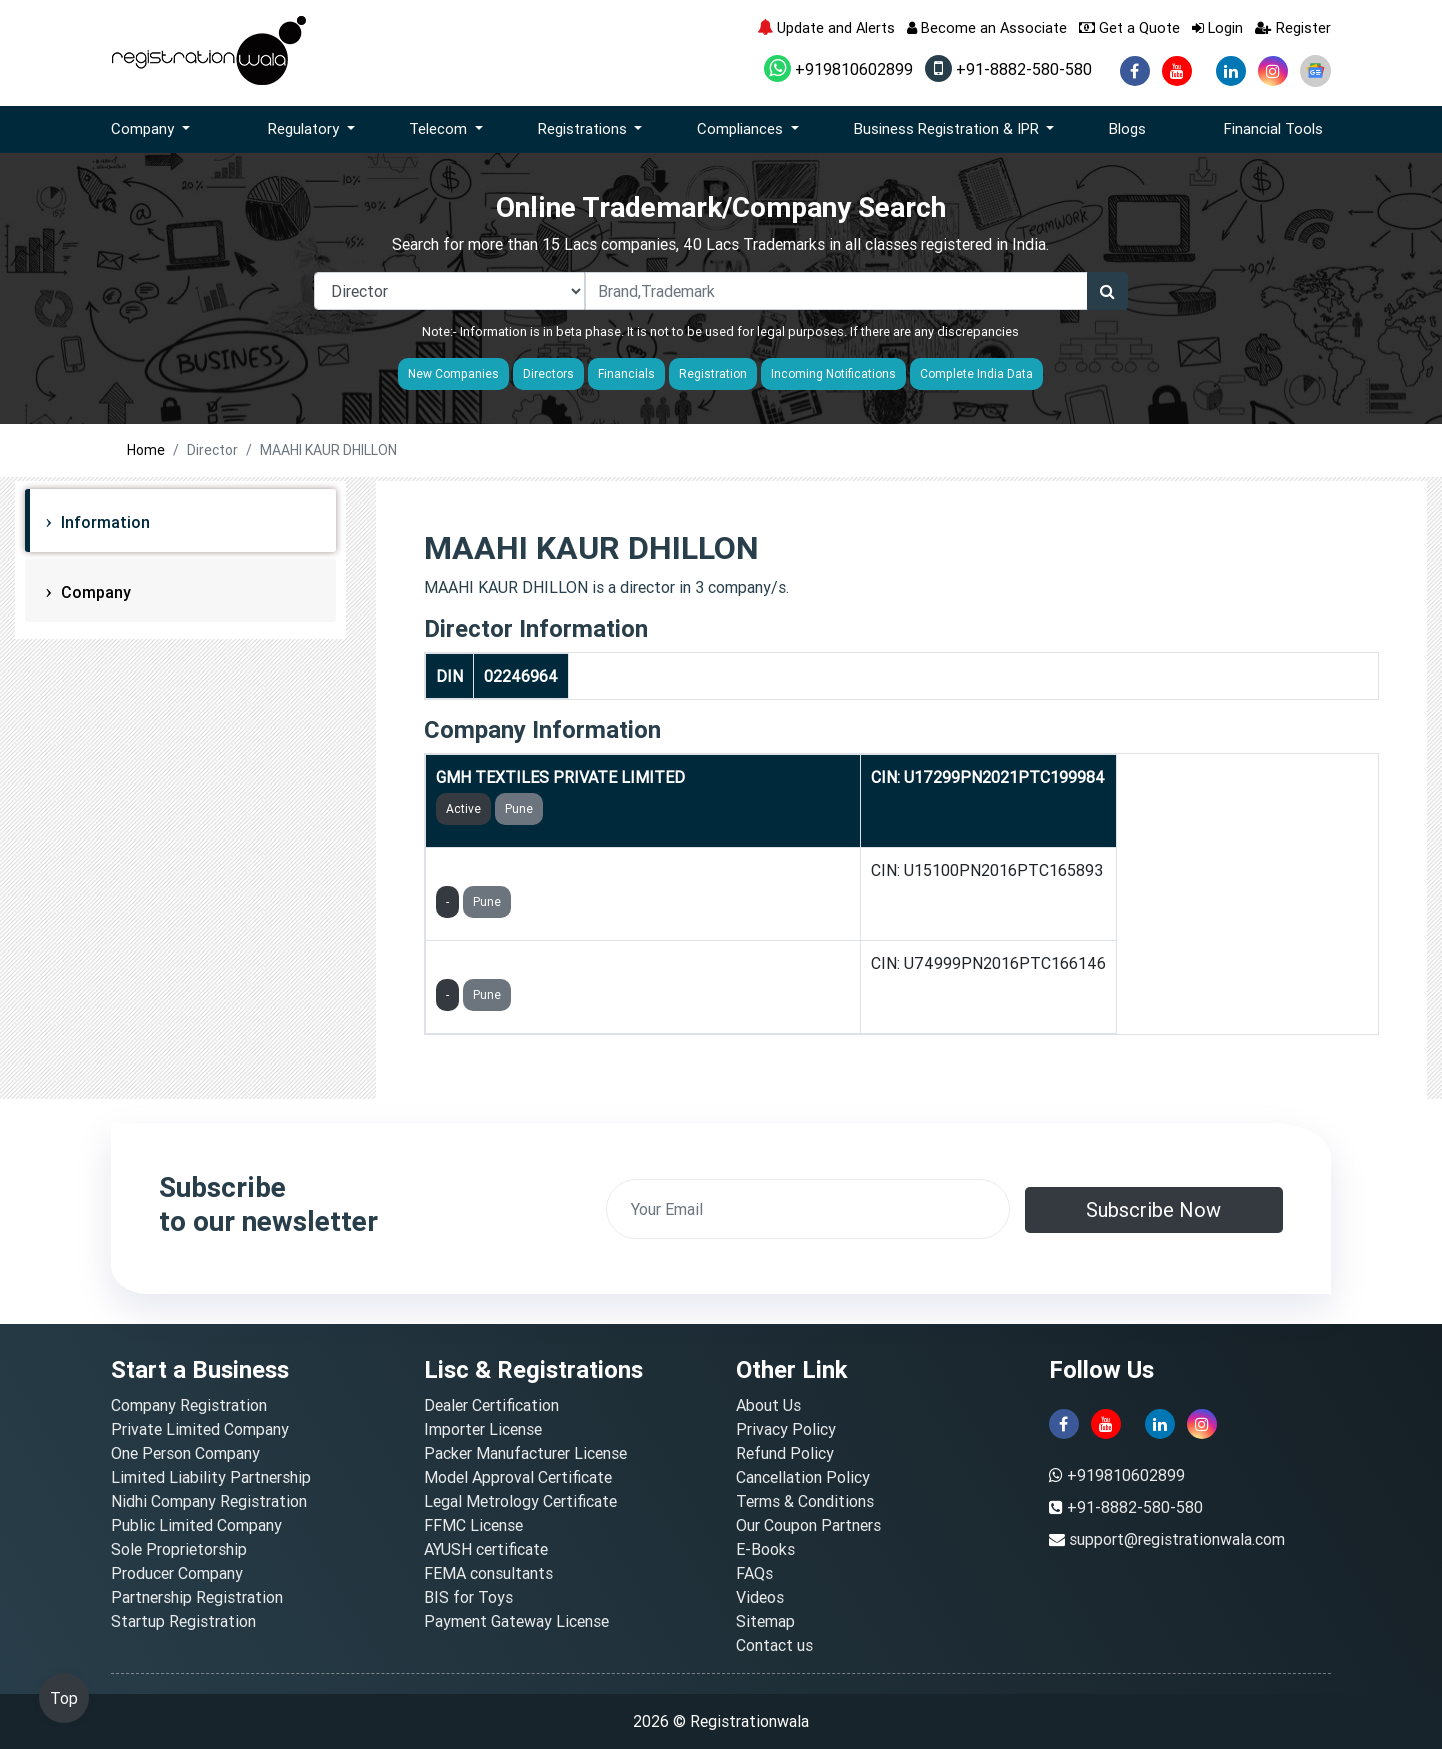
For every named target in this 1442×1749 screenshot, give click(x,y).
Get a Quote (1129, 27)
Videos (760, 1597)
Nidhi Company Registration (209, 1501)
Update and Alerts (826, 27)
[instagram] (1273, 71)
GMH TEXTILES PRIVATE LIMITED (560, 777)
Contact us (774, 1645)
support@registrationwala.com (1177, 1539)
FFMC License (473, 1525)
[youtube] (1177, 71)
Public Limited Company (196, 1525)
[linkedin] (1231, 71)
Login (1217, 27)
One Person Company (185, 1453)
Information (103, 522)
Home (146, 450)
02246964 (521, 676)
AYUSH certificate (486, 1549)
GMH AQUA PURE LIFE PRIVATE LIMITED (584, 870)
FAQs (754, 1573)
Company (94, 592)
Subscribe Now (1153, 1209)
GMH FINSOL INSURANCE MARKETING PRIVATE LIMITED (643, 963)
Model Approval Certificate (518, 1477)
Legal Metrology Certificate (520, 1501)
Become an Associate (987, 27)
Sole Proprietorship (179, 1549)
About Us (768, 1405)
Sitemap (765, 1621)
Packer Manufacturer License (525, 1453)
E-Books (765, 1549)
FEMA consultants (488, 1573)
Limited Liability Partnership (211, 1477)
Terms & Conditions (805, 1501)
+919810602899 (838, 69)
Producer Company (177, 1573)
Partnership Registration (197, 1597)
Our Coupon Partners (808, 1525)
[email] (808, 1209)
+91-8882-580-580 (1008, 69)
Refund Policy (785, 1453)
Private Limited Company (200, 1429)
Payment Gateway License (516, 1621)
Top (64, 1698)
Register (1293, 27)
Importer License (483, 1429)
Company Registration (189, 1405)
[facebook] (1135, 71)
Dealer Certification (491, 1405)
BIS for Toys (468, 1597)
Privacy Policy (786, 1429)
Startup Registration (183, 1621)
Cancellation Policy (803, 1477)
